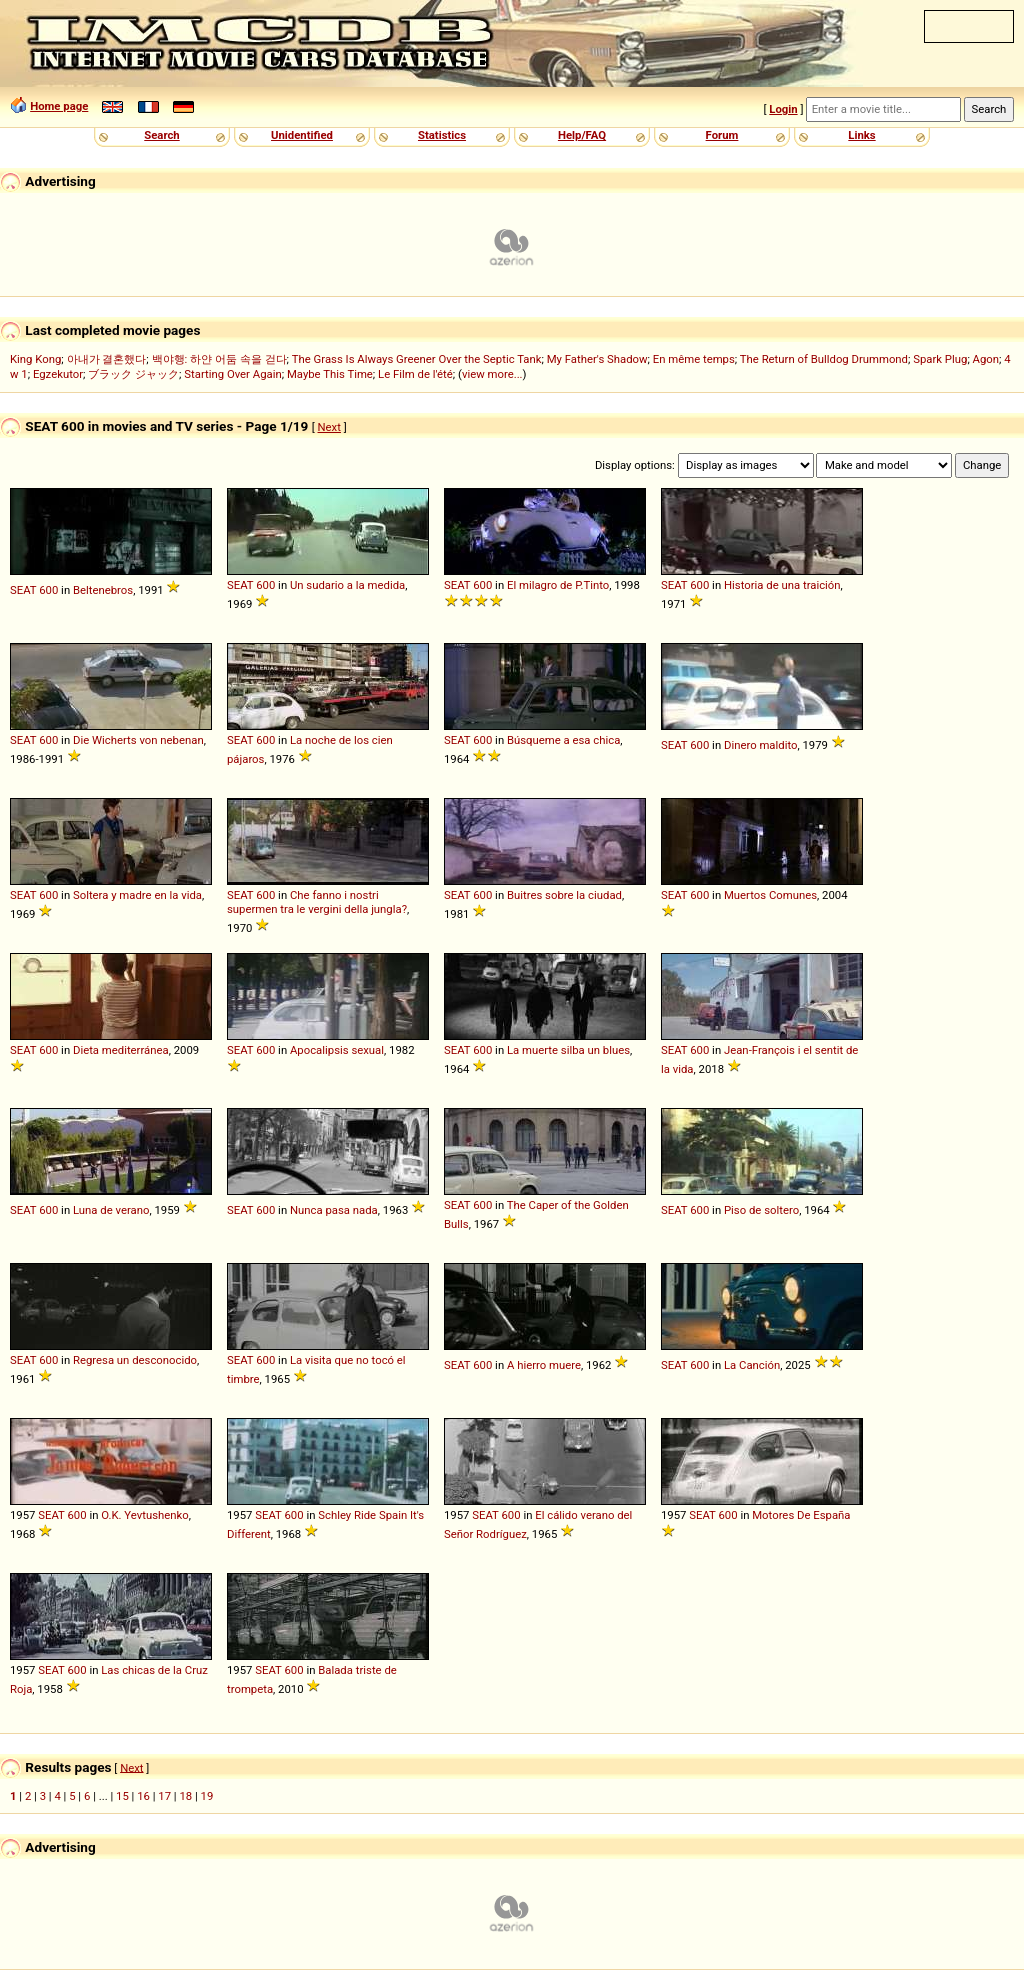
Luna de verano (111, 1210)
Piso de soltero (761, 1210)
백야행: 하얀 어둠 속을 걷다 (219, 359)
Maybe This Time (330, 374)
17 (164, 1796)
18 (185, 1796)
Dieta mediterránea (121, 1050)
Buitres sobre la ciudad (564, 895)
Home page (59, 106)
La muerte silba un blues (568, 1050)
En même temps (694, 359)
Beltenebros (103, 590)
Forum (722, 135)
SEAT (23, 590)
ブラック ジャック (133, 374)
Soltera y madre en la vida (137, 895)
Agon (986, 359)
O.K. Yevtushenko (145, 1515)
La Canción (752, 1365)
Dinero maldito (761, 745)
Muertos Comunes (770, 895)
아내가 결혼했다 (107, 359)
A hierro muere (544, 1365)
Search (161, 135)
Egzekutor (58, 374)
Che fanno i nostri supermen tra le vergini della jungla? (317, 902)
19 (207, 1796)
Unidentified (302, 135)
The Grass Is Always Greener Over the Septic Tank (417, 359)
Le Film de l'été (415, 374)
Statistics (442, 135)
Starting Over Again (232, 374)
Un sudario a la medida (347, 585)
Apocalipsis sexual (337, 1050)
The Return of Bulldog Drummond (824, 359)
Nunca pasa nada (334, 1210)
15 (122, 1796)
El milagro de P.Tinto (558, 585)
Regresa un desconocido (135, 1360)
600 (48, 590)
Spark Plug (940, 359)
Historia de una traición (782, 585)
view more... (492, 374)
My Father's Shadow (597, 359)
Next (329, 427)
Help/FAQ (582, 135)
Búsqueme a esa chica (563, 740)
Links (861, 135)
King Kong (35, 359)
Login (783, 109)
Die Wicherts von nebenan (138, 740)
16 (143, 1796)
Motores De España (801, 1515)
